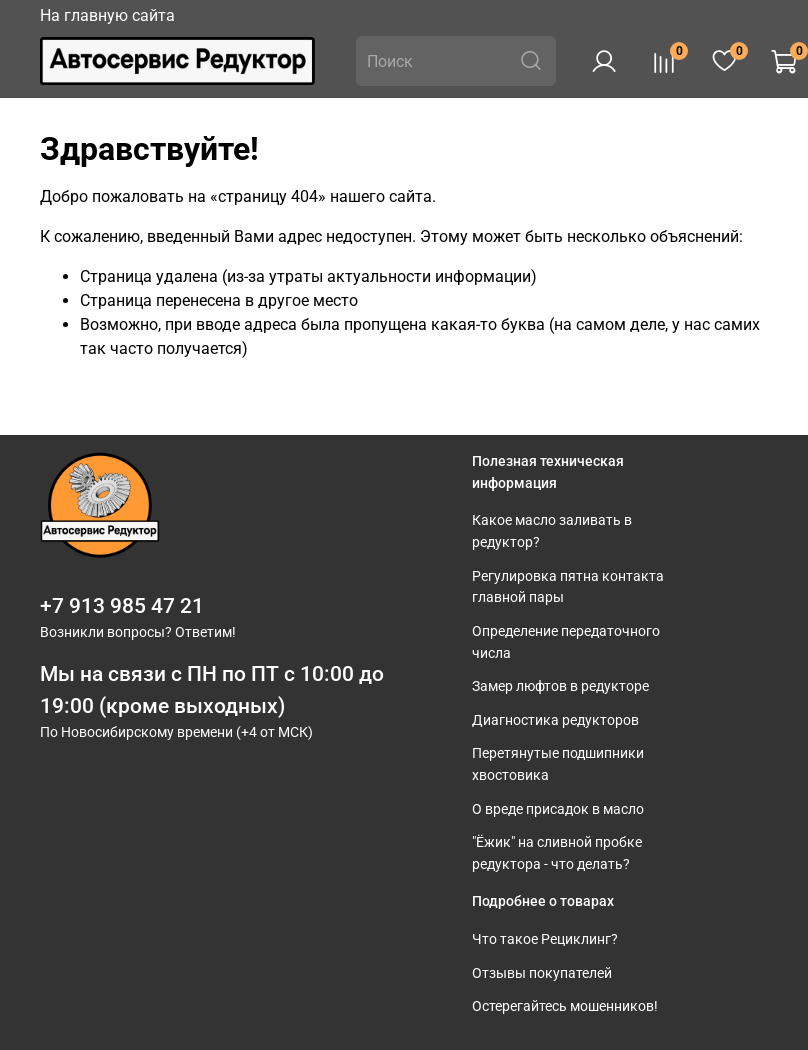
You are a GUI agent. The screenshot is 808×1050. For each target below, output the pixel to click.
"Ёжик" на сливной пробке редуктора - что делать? (557, 853)
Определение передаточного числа (566, 642)
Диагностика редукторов (555, 720)
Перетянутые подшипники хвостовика (558, 764)
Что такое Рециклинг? (545, 939)
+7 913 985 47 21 (122, 606)
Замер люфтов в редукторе (560, 686)
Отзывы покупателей (542, 973)
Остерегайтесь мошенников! (565, 1006)
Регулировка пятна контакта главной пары (568, 587)
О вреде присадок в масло (558, 809)
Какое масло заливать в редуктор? (552, 531)
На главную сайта (107, 15)
